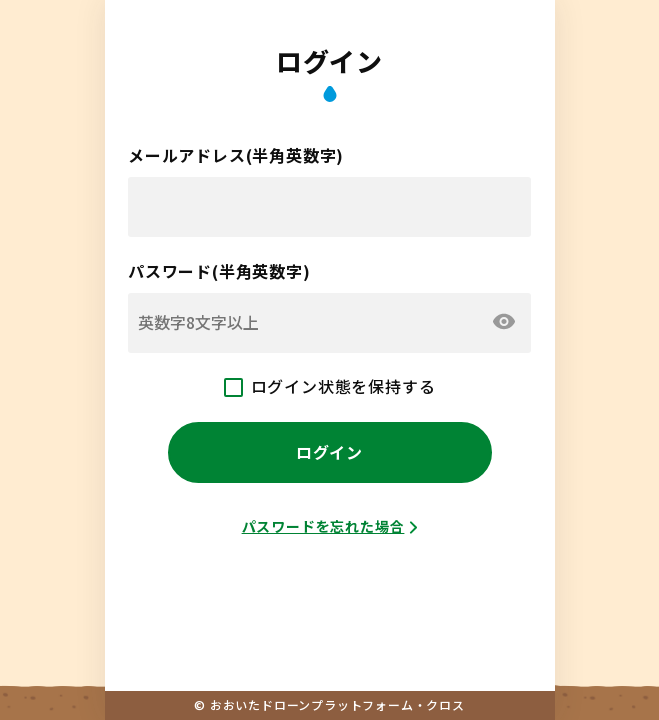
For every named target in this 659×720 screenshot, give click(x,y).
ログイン (329, 452)
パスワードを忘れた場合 (323, 526)
